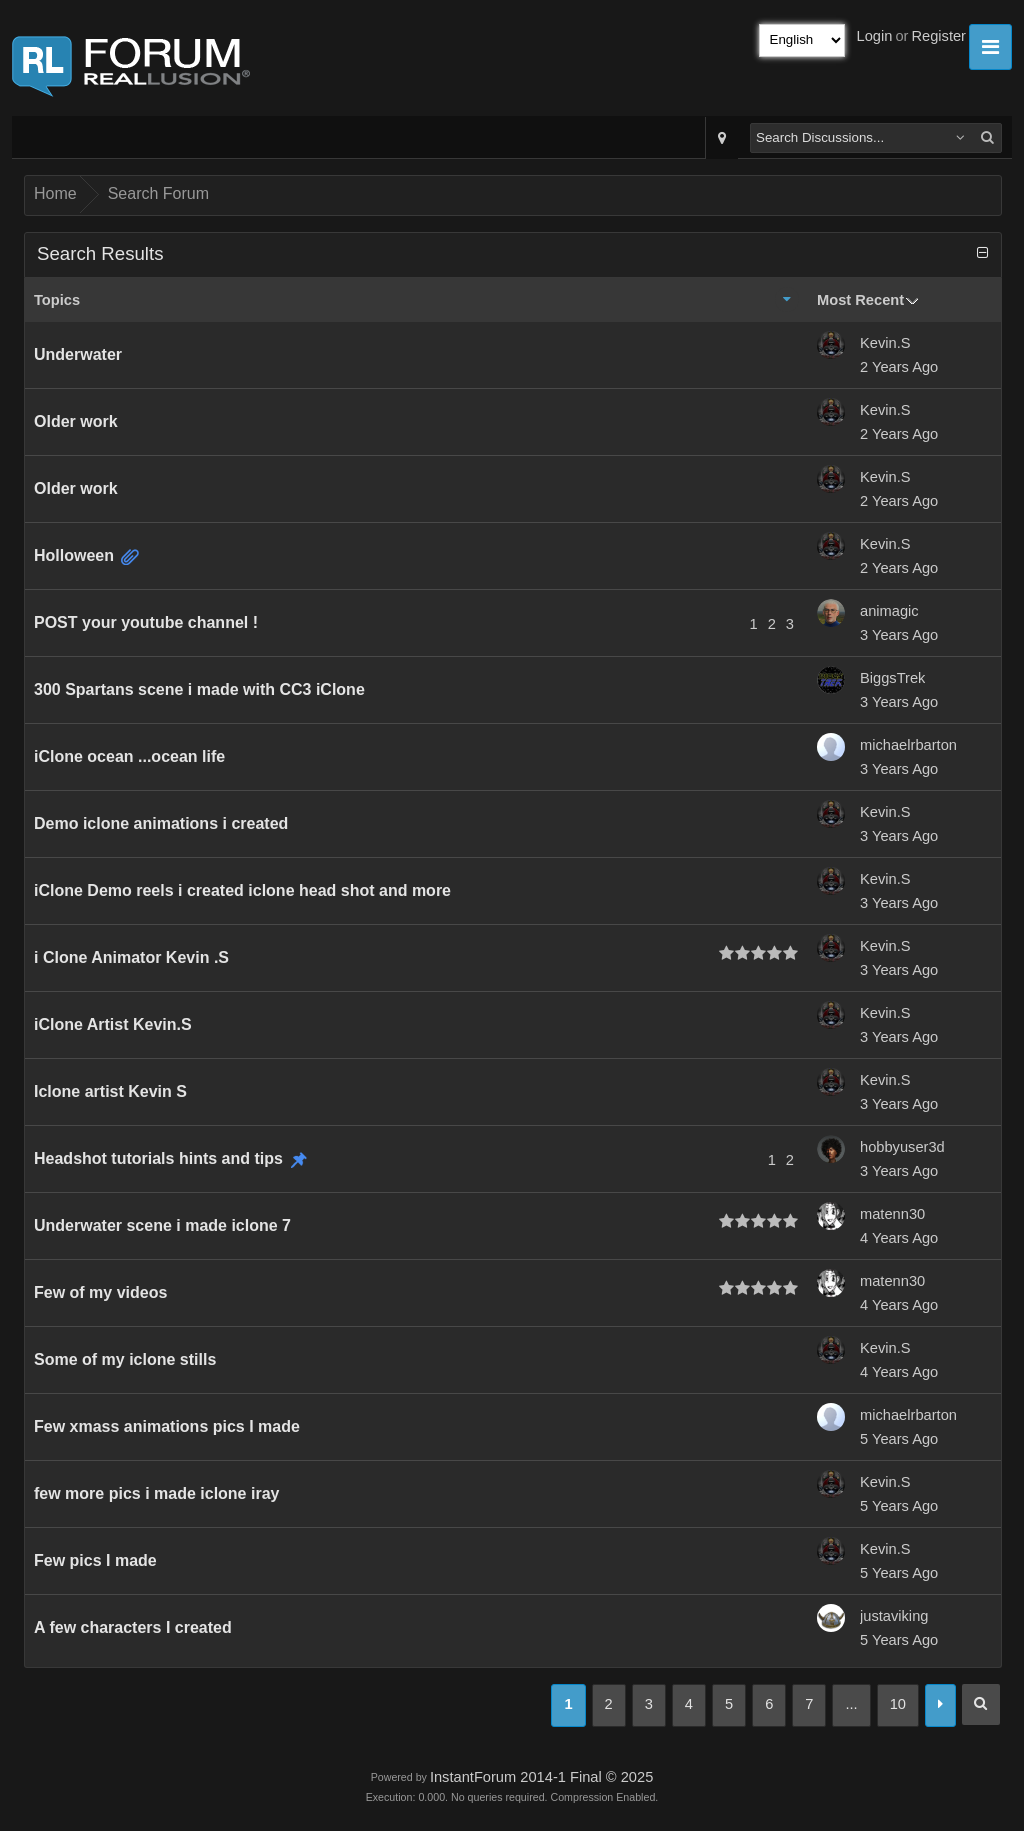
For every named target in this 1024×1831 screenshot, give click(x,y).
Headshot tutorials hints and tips (158, 1158)
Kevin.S (885, 343)
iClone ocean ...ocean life (129, 756)
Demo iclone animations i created (161, 823)
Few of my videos (100, 1292)
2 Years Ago (899, 367)
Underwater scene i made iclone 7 (162, 1225)
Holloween (74, 555)
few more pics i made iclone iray (156, 1493)
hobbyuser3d (902, 1147)
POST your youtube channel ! (146, 622)
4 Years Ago (899, 1238)
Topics (57, 300)
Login (875, 36)
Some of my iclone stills (125, 1359)
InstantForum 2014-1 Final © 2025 (541, 1777)
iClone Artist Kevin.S (113, 1024)
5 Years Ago (899, 1439)
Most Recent (860, 300)
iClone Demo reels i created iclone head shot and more (242, 890)
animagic (889, 611)
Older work (76, 421)
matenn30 (892, 1214)
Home (55, 193)
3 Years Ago (899, 635)
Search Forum (158, 193)
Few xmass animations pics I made (167, 1426)
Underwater (78, 354)
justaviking (894, 1616)
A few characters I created (133, 1627)
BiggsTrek (892, 678)
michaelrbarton (908, 745)
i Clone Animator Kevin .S (131, 957)
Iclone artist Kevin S (110, 1091)
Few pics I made (95, 1560)
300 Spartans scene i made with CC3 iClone (199, 689)
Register (938, 36)
